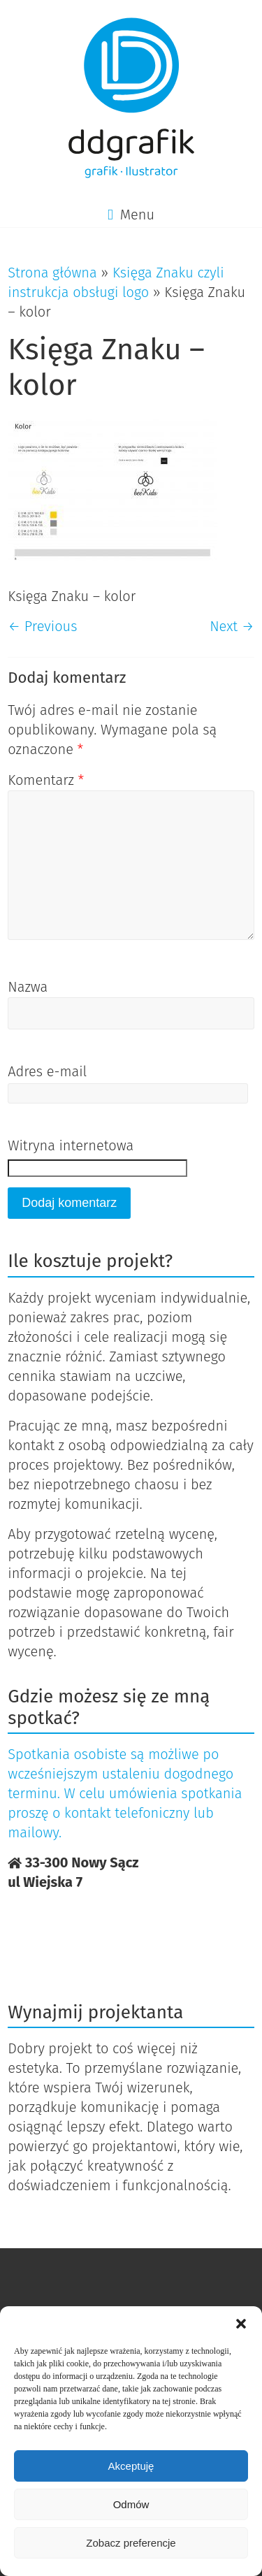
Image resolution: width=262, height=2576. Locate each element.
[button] (241, 2324)
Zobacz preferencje (130, 2543)
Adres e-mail (47, 1071)
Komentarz (46, 780)
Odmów (131, 2504)
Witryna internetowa (70, 1145)
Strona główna (52, 272)
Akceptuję (131, 2466)
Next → (232, 626)
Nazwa (28, 986)
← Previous (42, 626)
